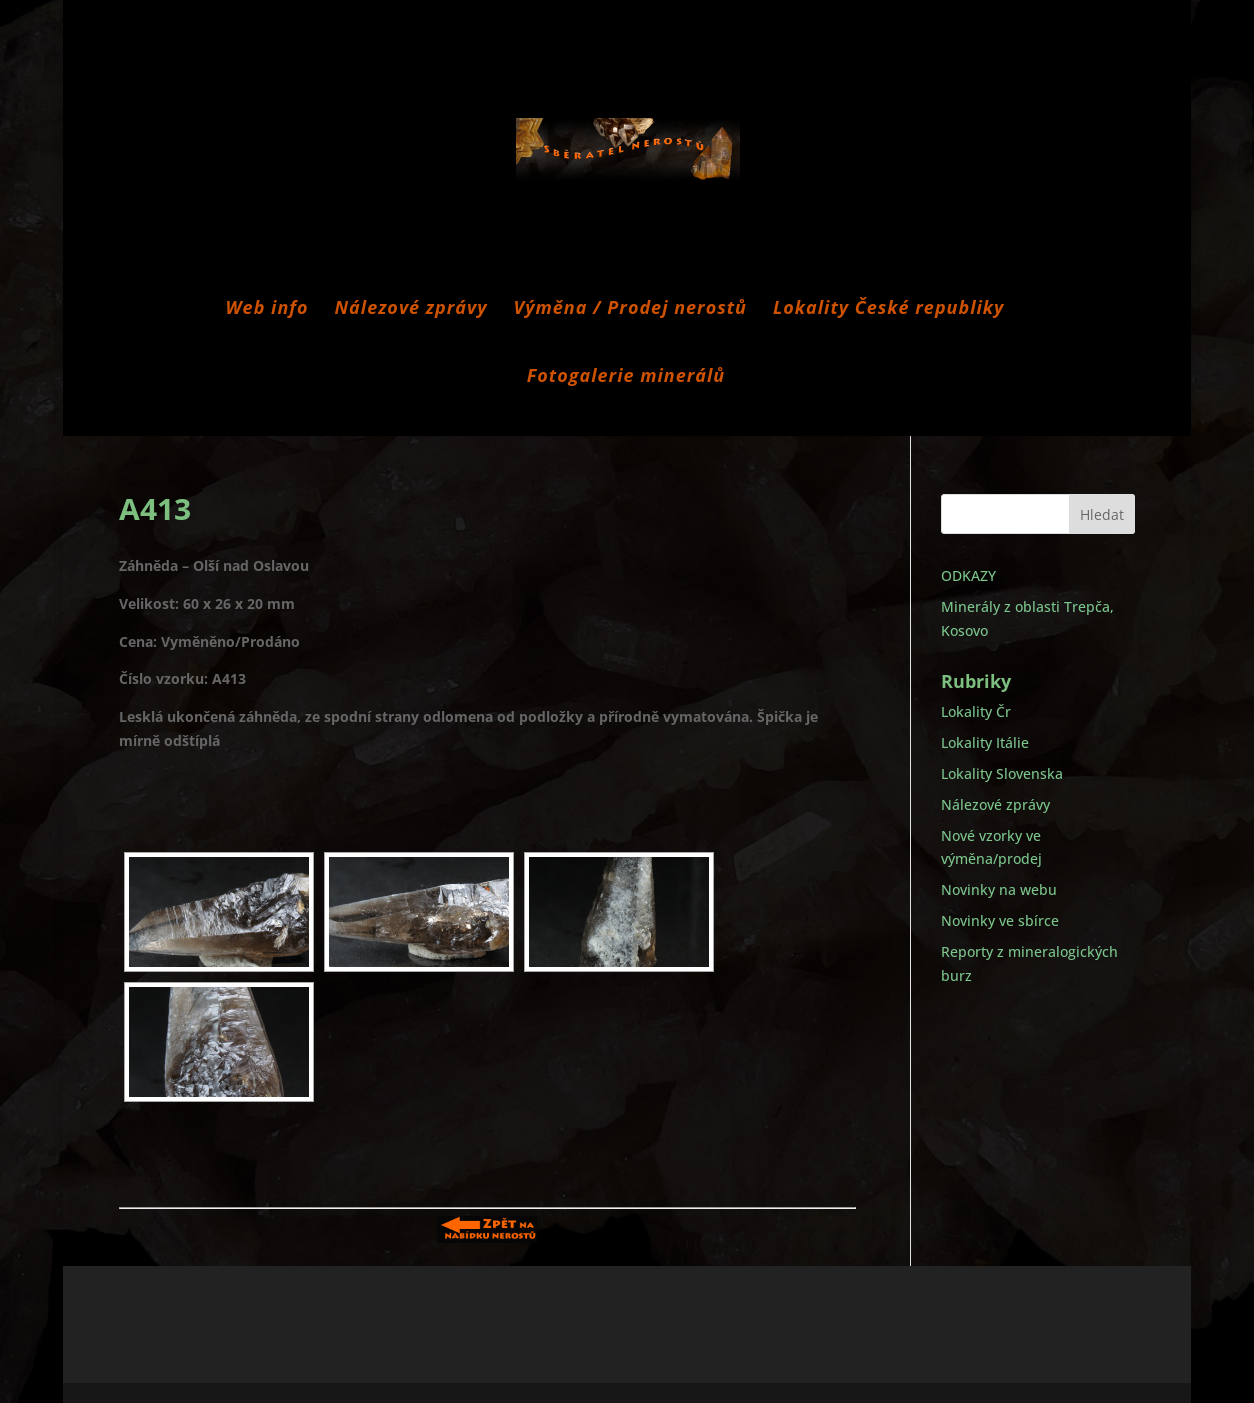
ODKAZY (968, 575)
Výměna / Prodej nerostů (630, 309)
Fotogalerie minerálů (626, 377)
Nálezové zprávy (411, 309)
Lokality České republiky (889, 309)
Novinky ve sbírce (1000, 920)
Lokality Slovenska (1002, 773)
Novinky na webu (999, 889)
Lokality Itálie (985, 742)
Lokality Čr (976, 711)
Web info (267, 309)
